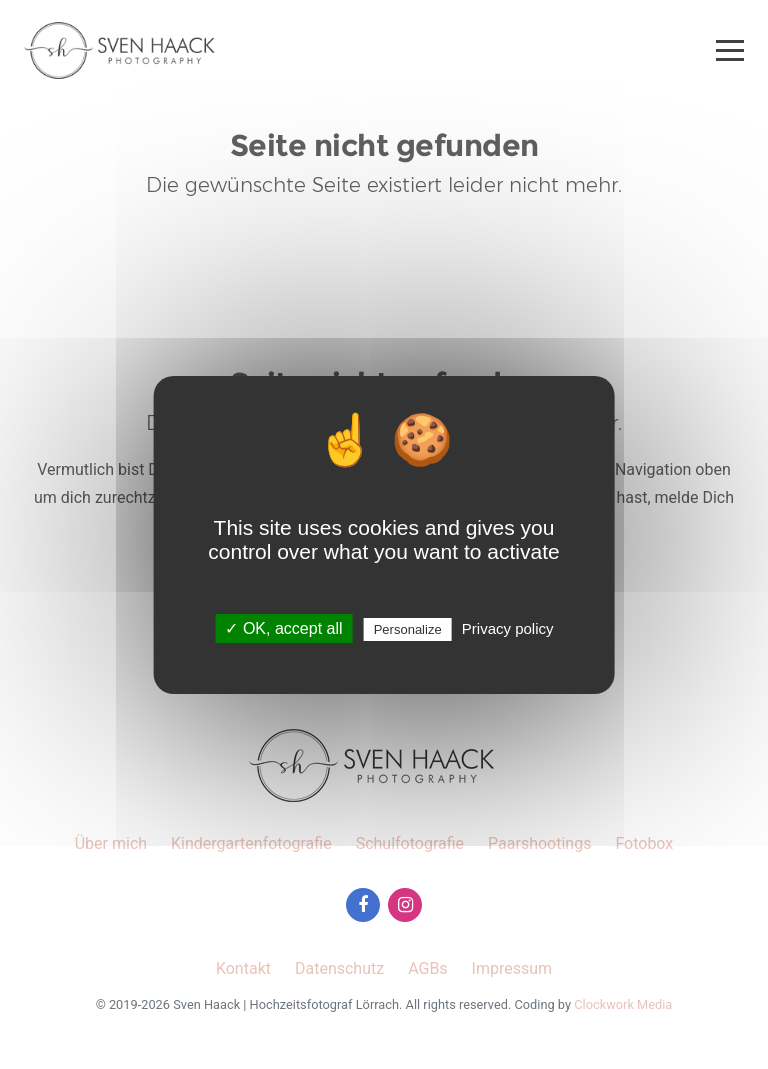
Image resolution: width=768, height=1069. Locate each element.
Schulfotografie (410, 843)
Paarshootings (539, 843)
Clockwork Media (623, 1004)
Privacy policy (508, 628)
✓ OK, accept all (283, 628)
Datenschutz (339, 968)
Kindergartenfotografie (251, 843)
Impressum (512, 968)
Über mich (111, 843)
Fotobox (644, 843)
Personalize (408, 629)
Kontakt (243, 968)
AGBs (427, 968)
